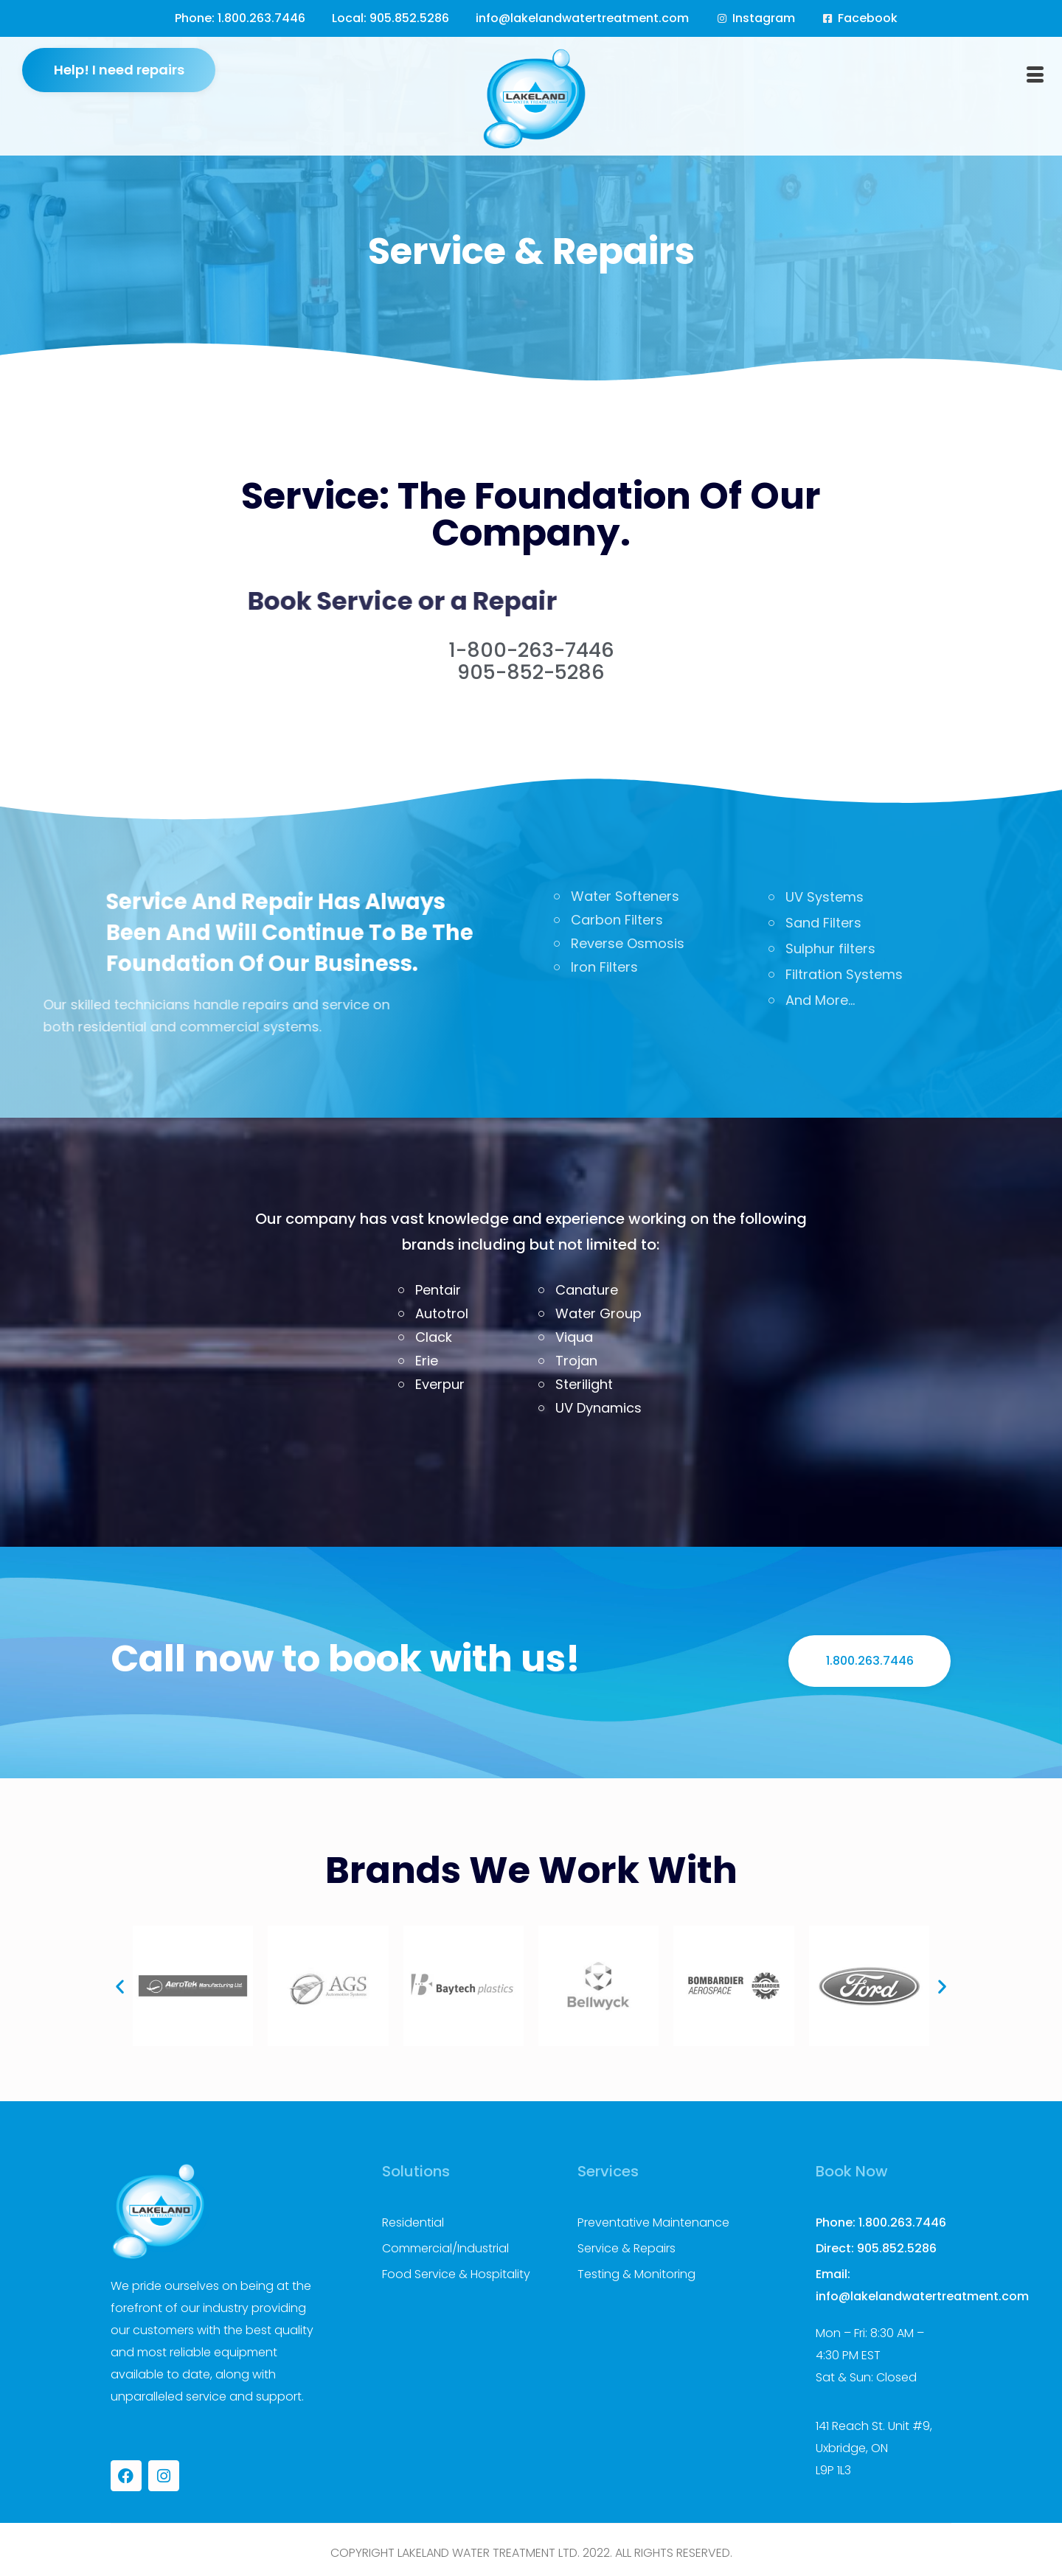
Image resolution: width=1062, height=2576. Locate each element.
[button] (120, 1986)
